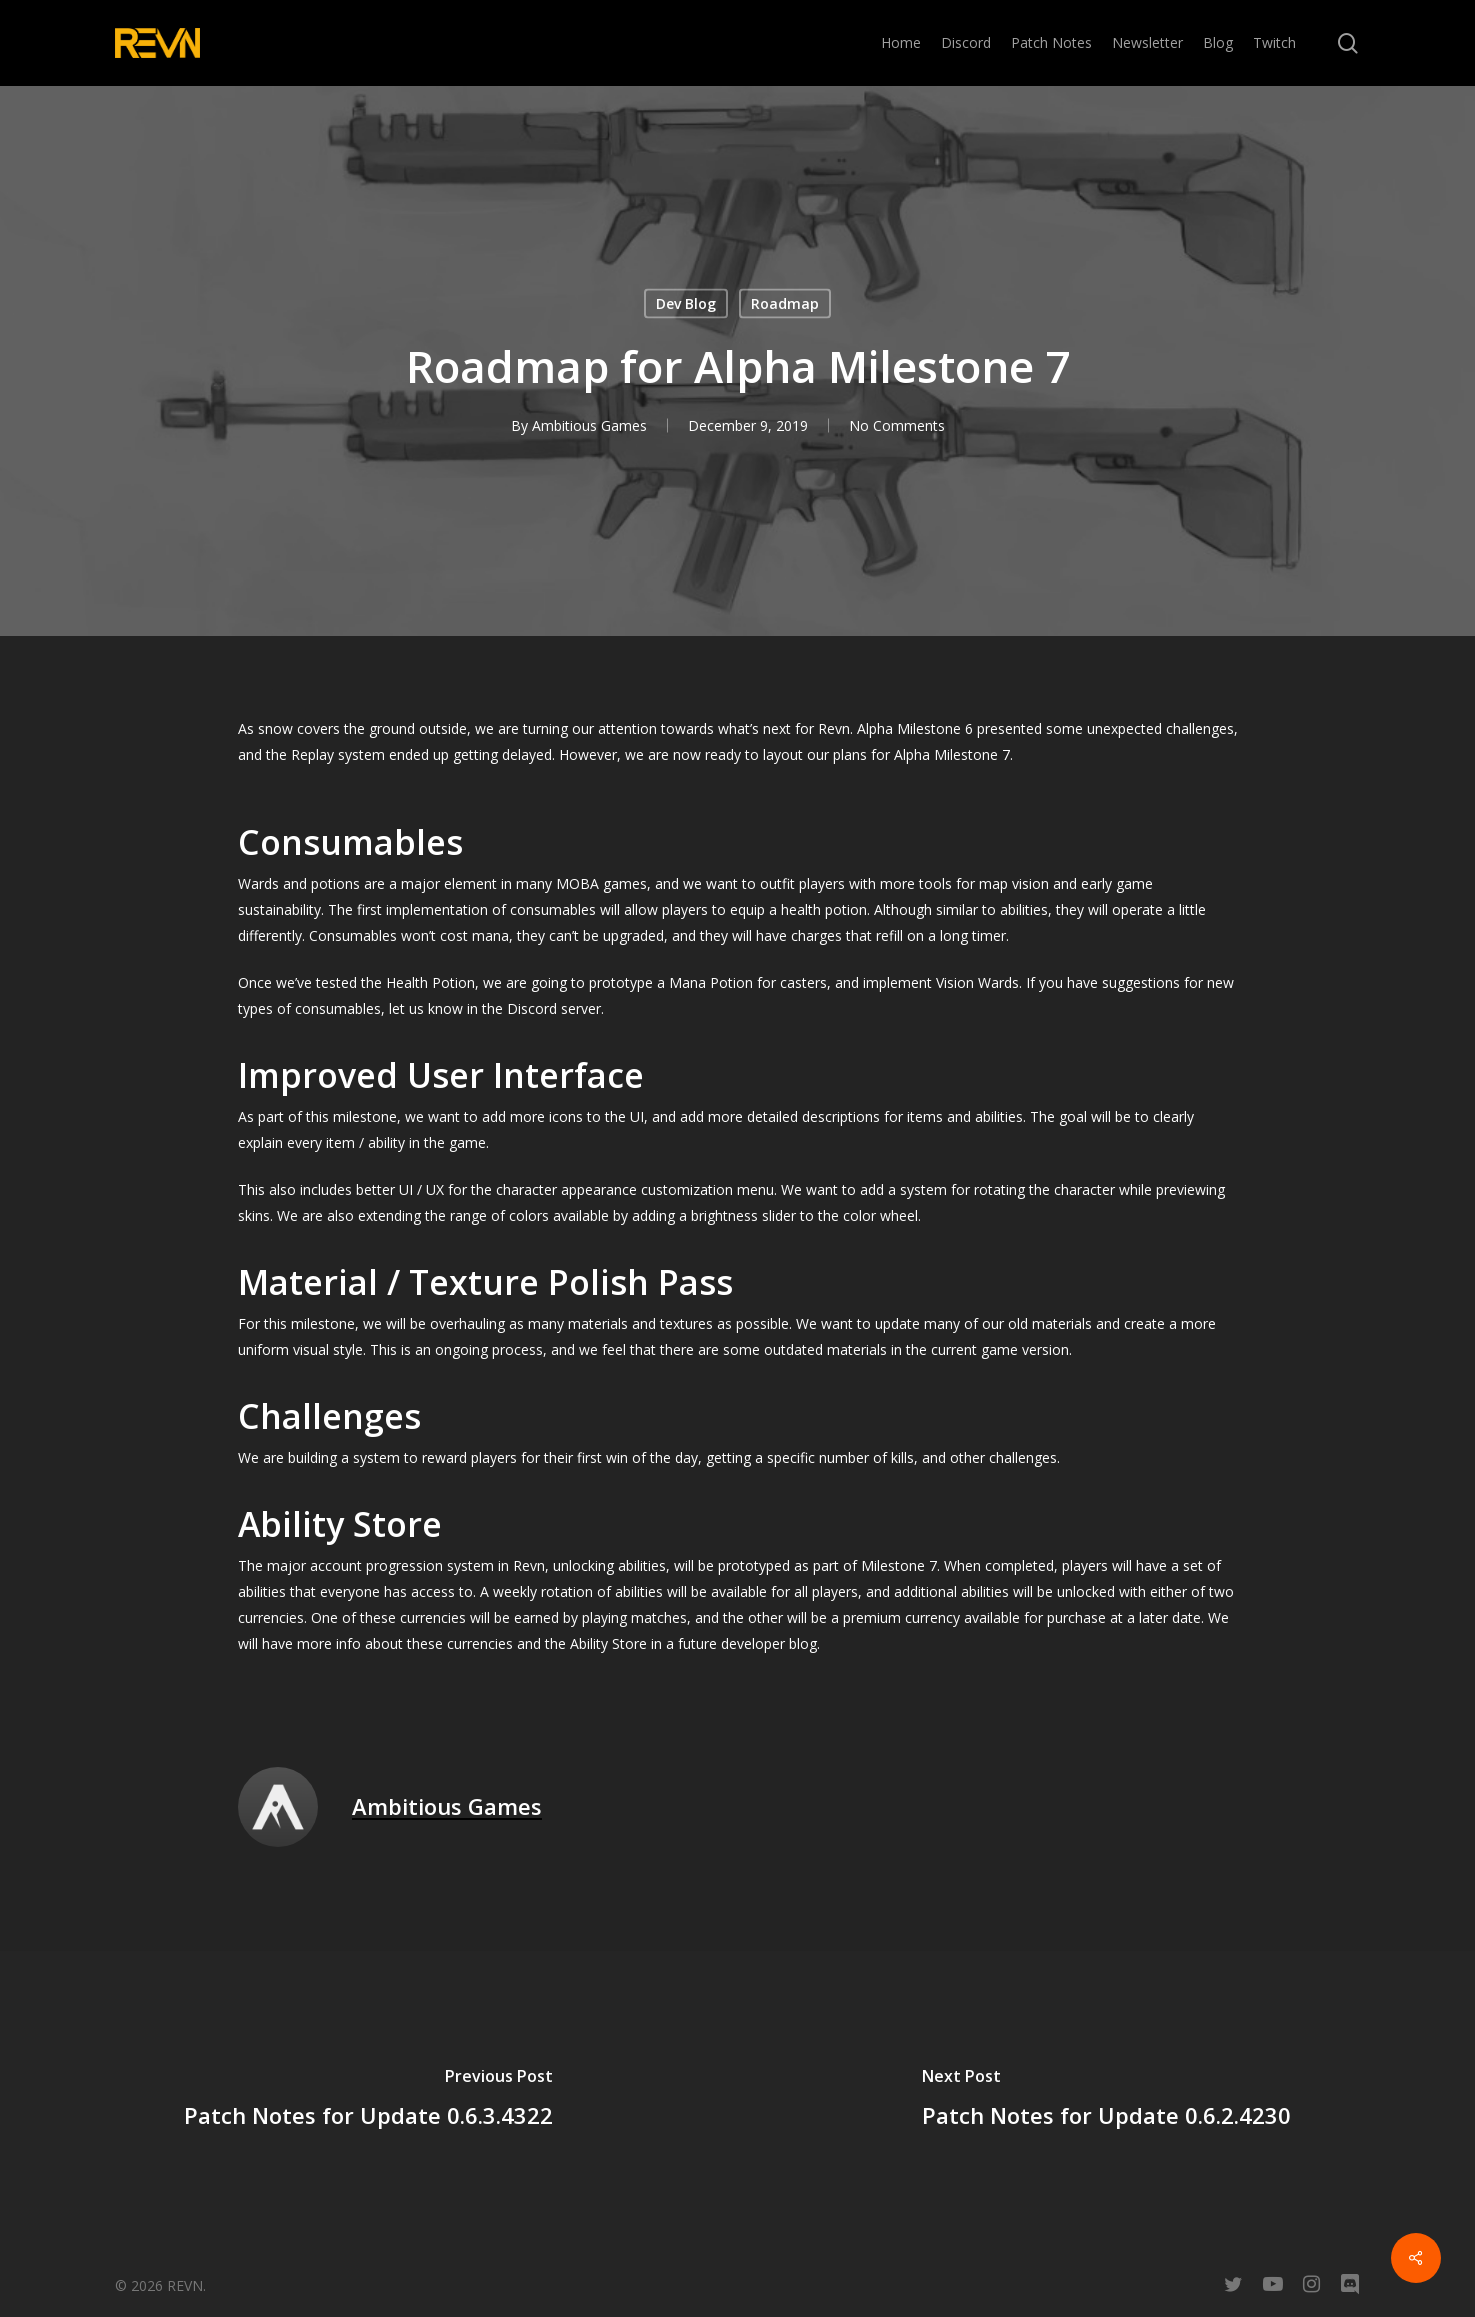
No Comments (897, 425)
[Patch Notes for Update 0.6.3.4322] (369, 2101)
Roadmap (785, 303)
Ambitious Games (589, 425)
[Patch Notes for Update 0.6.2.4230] (1107, 2101)
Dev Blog (686, 303)
